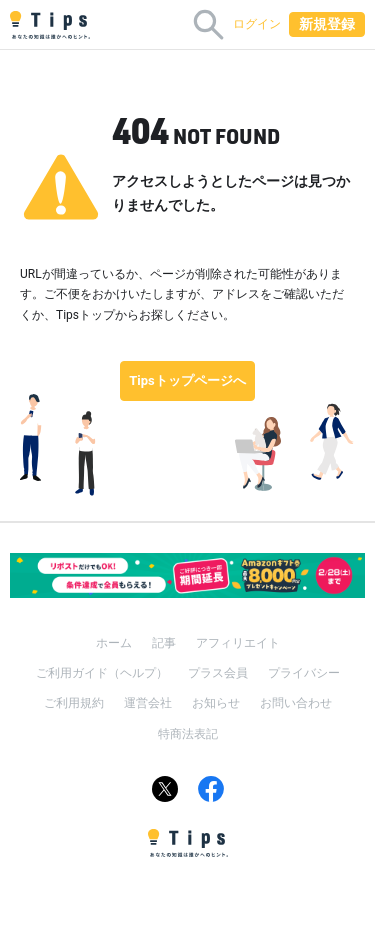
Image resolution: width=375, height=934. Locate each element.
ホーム (114, 643)
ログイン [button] (257, 24)
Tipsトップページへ (187, 380)
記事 (164, 643)
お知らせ (216, 703)
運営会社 (148, 703)
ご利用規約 (74, 703)
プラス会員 (218, 673)
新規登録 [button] (327, 24)
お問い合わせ (296, 703)
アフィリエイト (238, 643)
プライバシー (304, 673)
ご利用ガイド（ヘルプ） (102, 673)
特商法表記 (188, 734)
